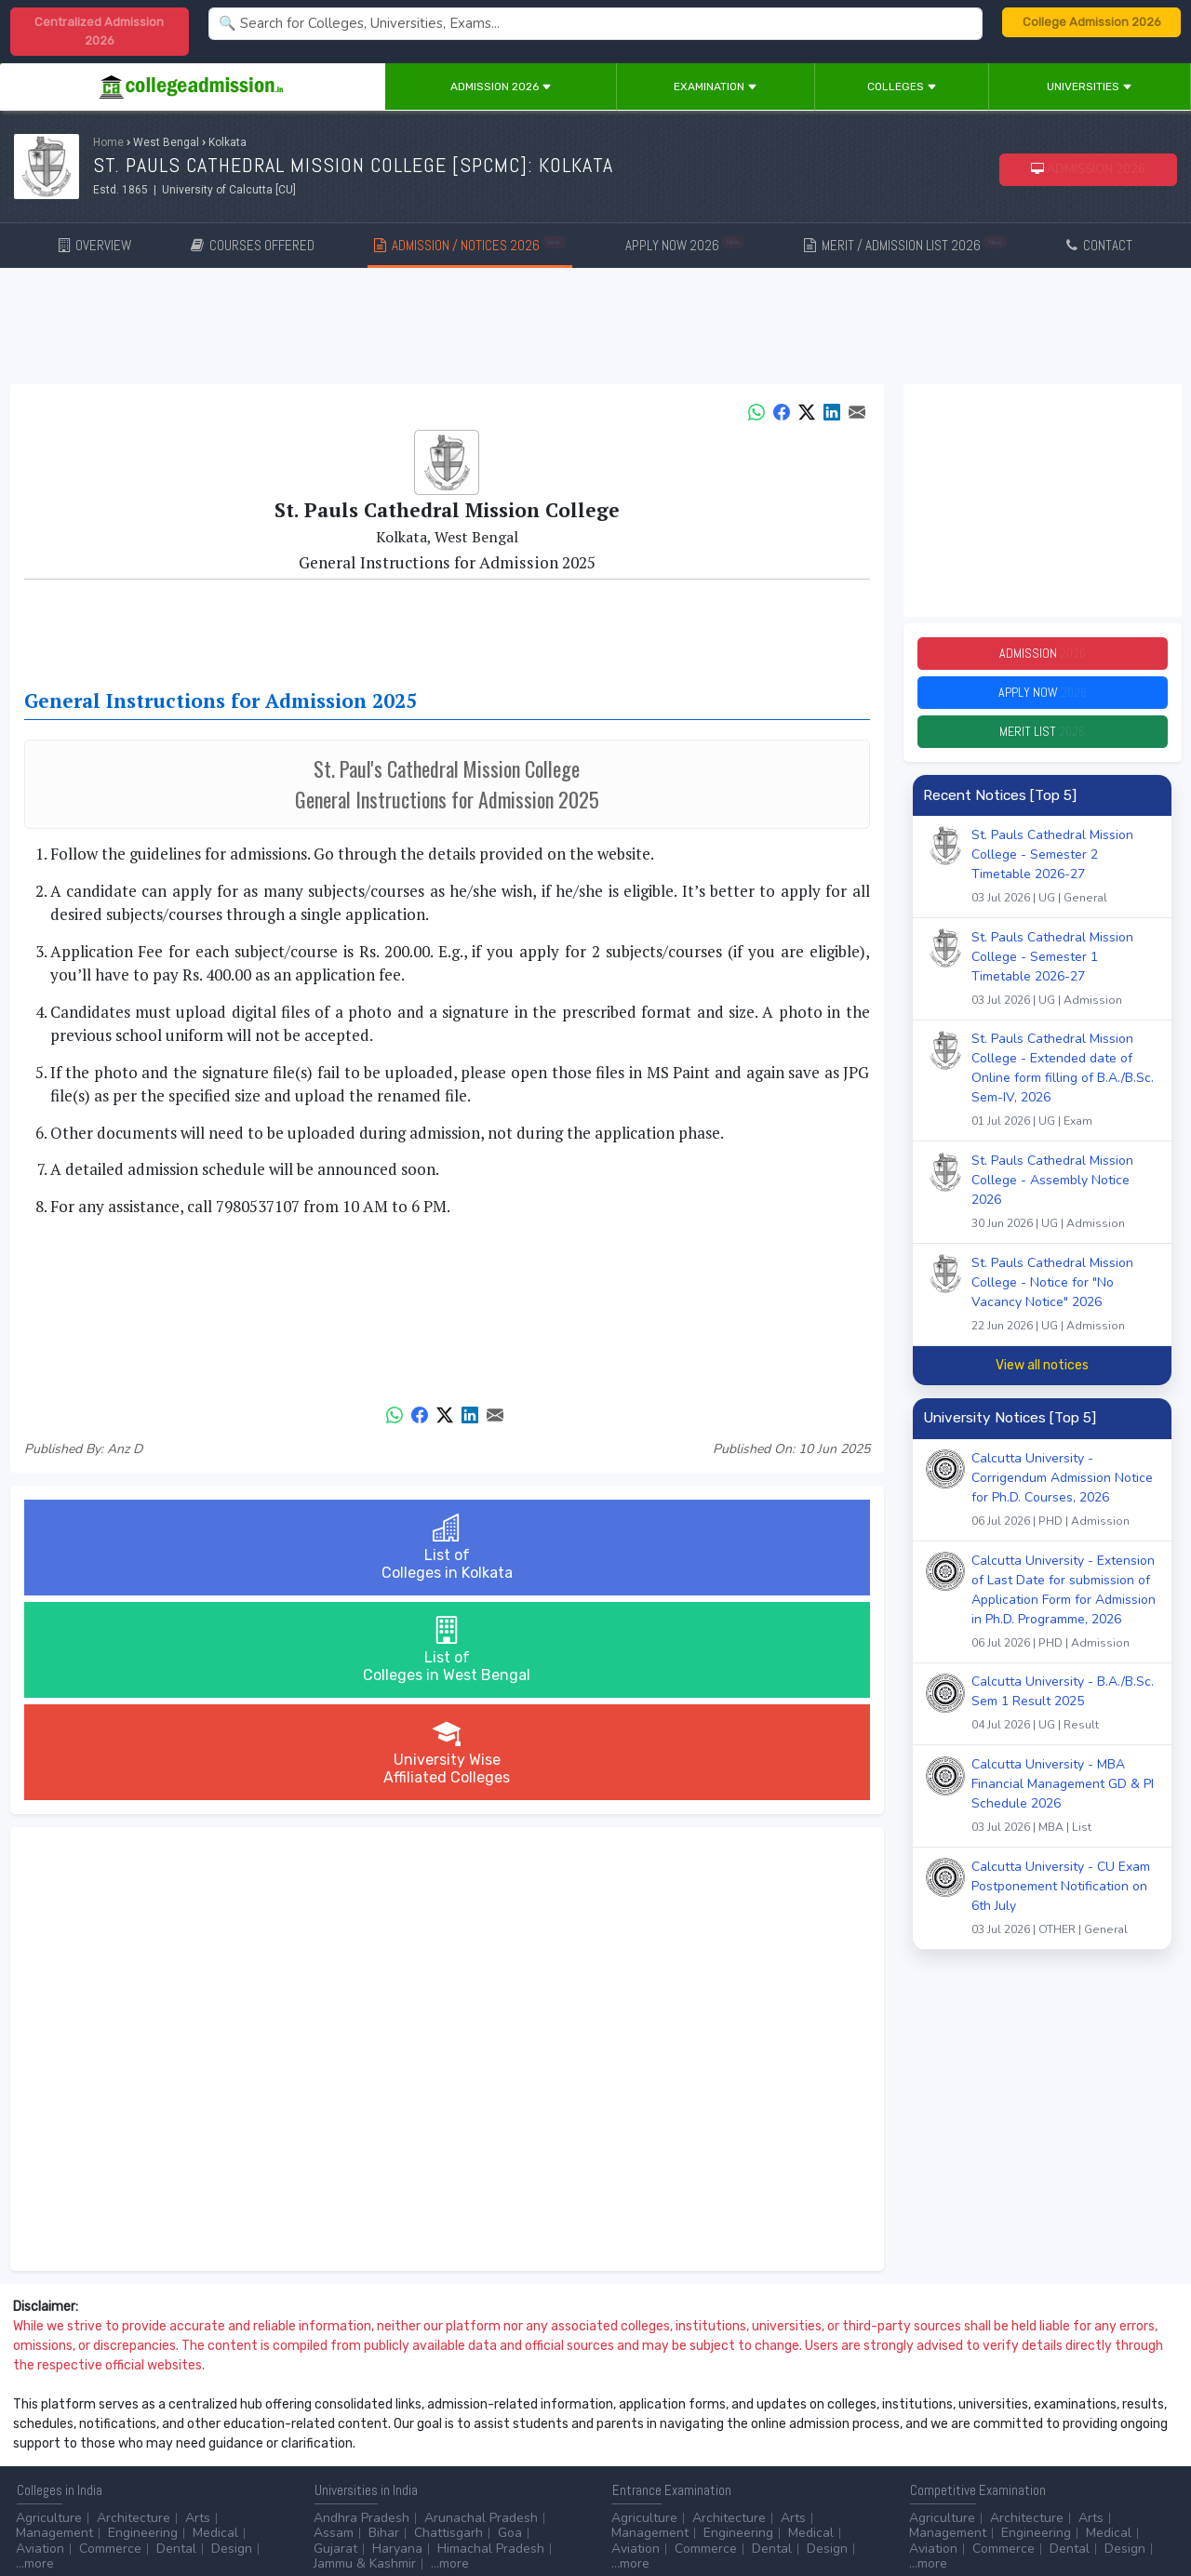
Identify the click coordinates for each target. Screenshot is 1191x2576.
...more (35, 2359)
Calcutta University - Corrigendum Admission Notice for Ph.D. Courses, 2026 (1064, 1508)
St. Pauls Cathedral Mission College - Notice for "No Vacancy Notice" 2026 (1064, 1313)
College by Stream (798, 2426)
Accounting (347, 2426)
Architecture (133, 2313)
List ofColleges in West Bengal (446, 1548)
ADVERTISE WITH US (320, 2510)
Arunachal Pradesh (481, 2313)
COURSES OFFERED (252, 245)
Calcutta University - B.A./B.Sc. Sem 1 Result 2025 (1064, 1722)
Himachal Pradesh (490, 2344)
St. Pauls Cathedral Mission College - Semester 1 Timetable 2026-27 (1064, 987)
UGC (973, 2426)
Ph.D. (182, 2440)
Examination (715, 86)
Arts (197, 2313)
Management (54, 2328)
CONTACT (1099, 245)
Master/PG (123, 2440)
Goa (510, 2328)
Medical (215, 2328)
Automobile (347, 2440)
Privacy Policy (222, 2510)
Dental (176, 2344)
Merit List (1042, 745)
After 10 (45, 2426)
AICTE (927, 2426)
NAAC (1020, 2426)
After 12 (120, 2426)
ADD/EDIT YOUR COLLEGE (450, 2510)
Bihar (383, 2328)
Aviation (40, 2344)
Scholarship (775, 2440)
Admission (1042, 656)
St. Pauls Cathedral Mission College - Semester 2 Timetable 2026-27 (1064, 885)
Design (231, 2344)
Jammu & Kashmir (365, 2359)
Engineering (143, 2328)
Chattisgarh (448, 2328)
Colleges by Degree (670, 2426)
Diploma (189, 2426)
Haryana (397, 2344)
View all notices (1042, 1382)
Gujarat (335, 2344)
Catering (421, 2440)
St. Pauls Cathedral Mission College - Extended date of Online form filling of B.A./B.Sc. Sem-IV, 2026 (1064, 1099)
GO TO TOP (1146, 2510)
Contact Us (81, 2510)
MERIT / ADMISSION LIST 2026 (905, 244)
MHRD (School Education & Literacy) (1017, 2456)
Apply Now (1042, 701)
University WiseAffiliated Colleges (728, 1548)
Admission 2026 (501, 86)
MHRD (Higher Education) (984, 2440)
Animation (466, 2426)
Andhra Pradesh (361, 2313)
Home (108, 142)
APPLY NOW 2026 (685, 244)
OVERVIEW (95, 245)
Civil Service (497, 2440)
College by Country (668, 2440)
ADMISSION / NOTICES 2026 (470, 244)
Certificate (46, 2440)
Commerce (110, 2344)
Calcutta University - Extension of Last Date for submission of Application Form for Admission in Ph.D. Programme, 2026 (1064, 1620)
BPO (408, 2426)
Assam (334, 2328)
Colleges (902, 86)
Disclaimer (149, 2510)
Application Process (670, 2456)
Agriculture (49, 2313)
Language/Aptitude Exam (685, 2471)
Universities (1089, 86)
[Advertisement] (595, 329)
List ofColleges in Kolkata (164, 1548)
